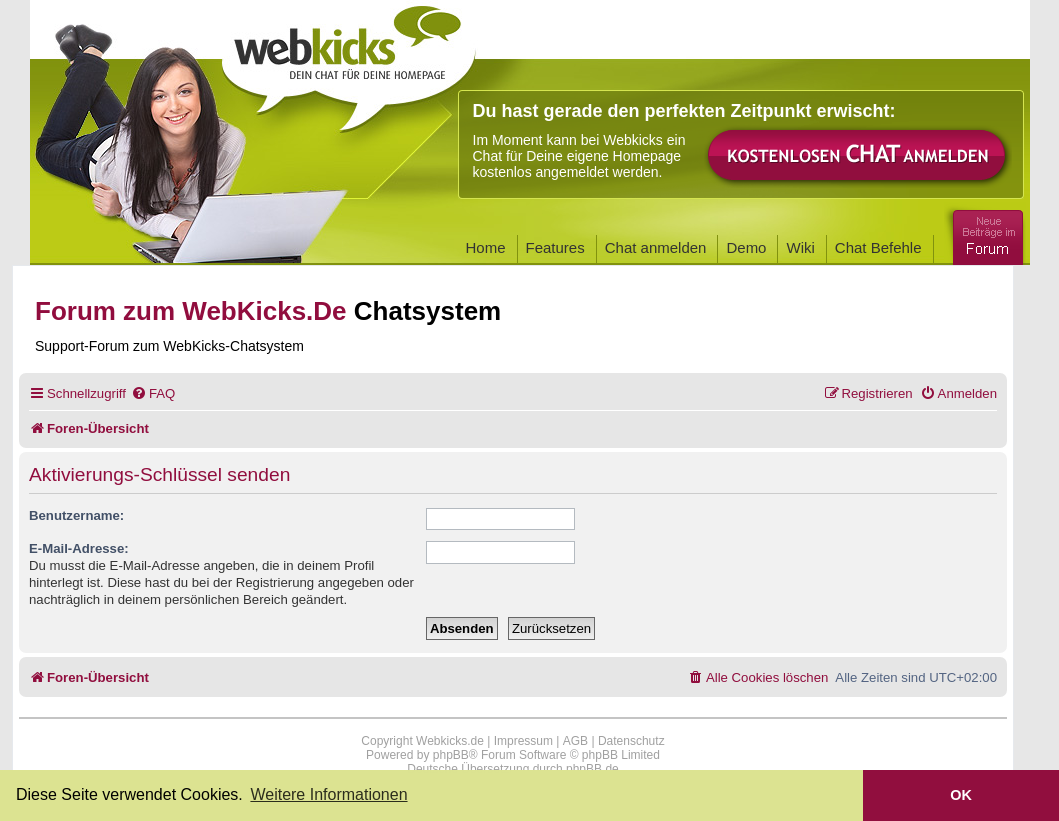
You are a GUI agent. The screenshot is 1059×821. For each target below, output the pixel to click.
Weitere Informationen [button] (328, 794)
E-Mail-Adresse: (79, 548)
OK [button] (961, 795)
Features (555, 247)
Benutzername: (76, 515)
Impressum (523, 741)
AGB (575, 741)
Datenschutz (631, 741)
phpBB (451, 755)
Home (486, 247)
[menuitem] (153, 393)
